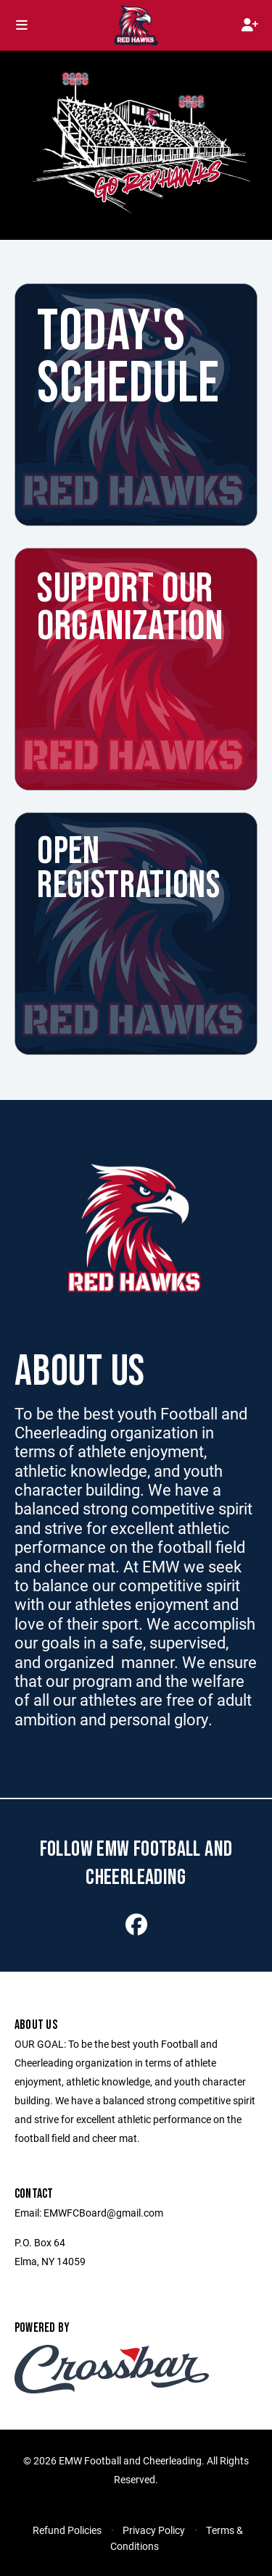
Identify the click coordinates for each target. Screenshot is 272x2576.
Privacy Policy (154, 2530)
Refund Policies (67, 2530)
